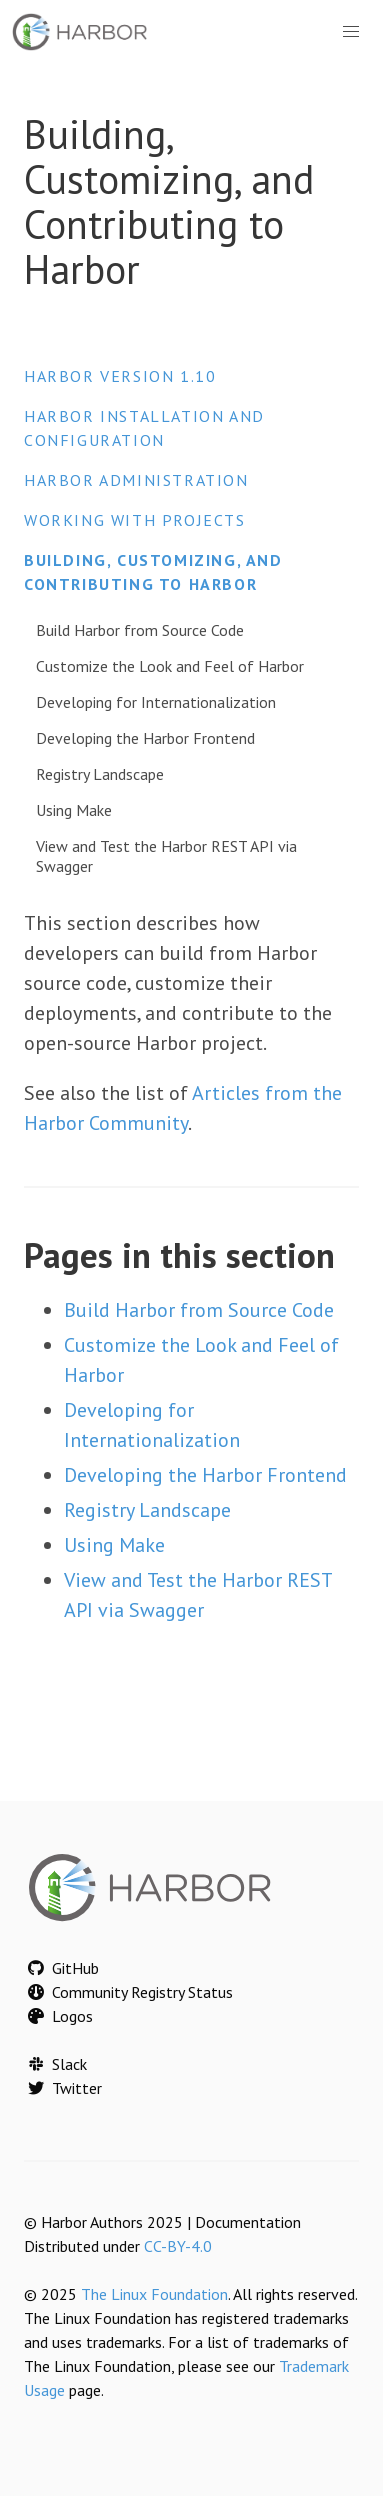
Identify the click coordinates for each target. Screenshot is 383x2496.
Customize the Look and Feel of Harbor (170, 666)
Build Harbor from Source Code (140, 630)
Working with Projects (135, 520)
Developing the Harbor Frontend (145, 738)
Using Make (74, 810)
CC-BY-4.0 (178, 2246)
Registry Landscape (100, 774)
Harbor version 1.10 (120, 376)
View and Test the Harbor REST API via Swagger (166, 856)
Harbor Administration (136, 480)
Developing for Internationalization (156, 702)
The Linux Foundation (154, 2294)
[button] (351, 32)
